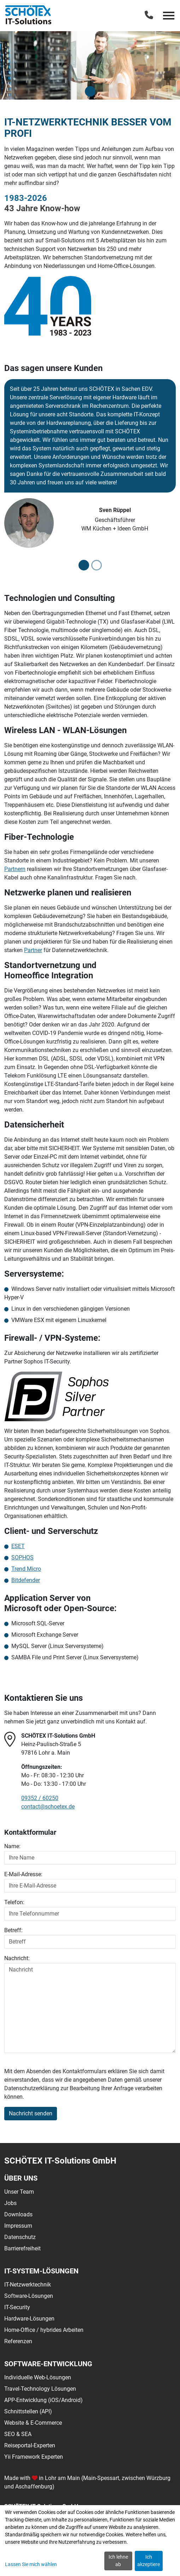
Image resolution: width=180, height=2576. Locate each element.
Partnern (14, 869)
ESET (18, 1546)
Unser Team (19, 2191)
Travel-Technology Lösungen (40, 2388)
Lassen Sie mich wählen (31, 2564)
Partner (33, 950)
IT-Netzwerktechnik (27, 2284)
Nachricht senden (30, 2113)
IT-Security (17, 2307)
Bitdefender (25, 1580)
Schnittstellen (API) (28, 2411)
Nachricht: (17, 1958)
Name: (12, 1846)
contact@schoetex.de (48, 1806)
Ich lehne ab (118, 2560)
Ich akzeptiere (148, 2560)
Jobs (10, 2203)
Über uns (20, 2178)
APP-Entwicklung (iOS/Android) (43, 2400)
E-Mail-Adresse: (23, 1874)
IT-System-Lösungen (41, 2271)
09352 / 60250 (39, 1798)
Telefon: (14, 1902)
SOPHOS (22, 1557)
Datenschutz (20, 2237)
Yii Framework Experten (33, 2456)
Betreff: (13, 1930)
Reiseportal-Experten (29, 2445)
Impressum (18, 2225)
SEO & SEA (17, 2434)
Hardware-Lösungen (29, 2318)
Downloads (18, 2214)
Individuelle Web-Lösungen (37, 2377)
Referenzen (18, 2341)
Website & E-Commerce (33, 2422)
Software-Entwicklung (48, 2364)
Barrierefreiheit (22, 2248)
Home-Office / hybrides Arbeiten (43, 2330)
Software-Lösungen (28, 2296)
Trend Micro (26, 1568)
